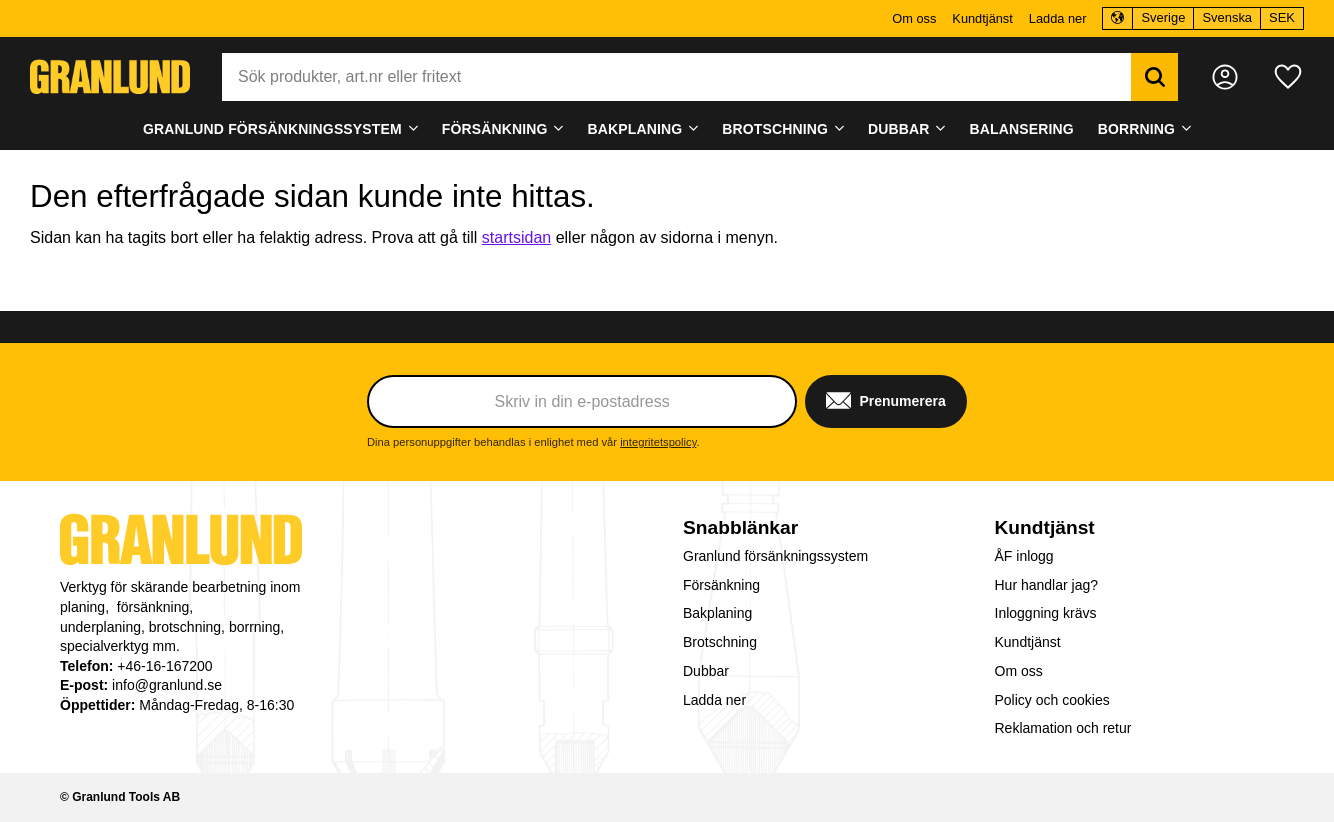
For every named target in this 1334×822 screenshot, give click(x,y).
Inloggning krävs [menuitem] (1046, 613)
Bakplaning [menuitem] (635, 129)
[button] (1288, 77)
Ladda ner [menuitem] (1058, 18)
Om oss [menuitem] (914, 18)
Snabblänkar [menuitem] (740, 527)
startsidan (516, 237)
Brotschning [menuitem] (775, 129)
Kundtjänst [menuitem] (982, 18)
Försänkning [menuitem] (495, 129)
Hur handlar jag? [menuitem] (1047, 585)
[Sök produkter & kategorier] (676, 77)
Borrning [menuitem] (1136, 129)
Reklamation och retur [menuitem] (1063, 728)
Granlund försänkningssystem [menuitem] (272, 129)
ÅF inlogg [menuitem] (1024, 556)
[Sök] (1154, 77)
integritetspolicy (658, 442)
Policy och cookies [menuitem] (1052, 700)
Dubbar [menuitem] (899, 129)
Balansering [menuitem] (1022, 129)
